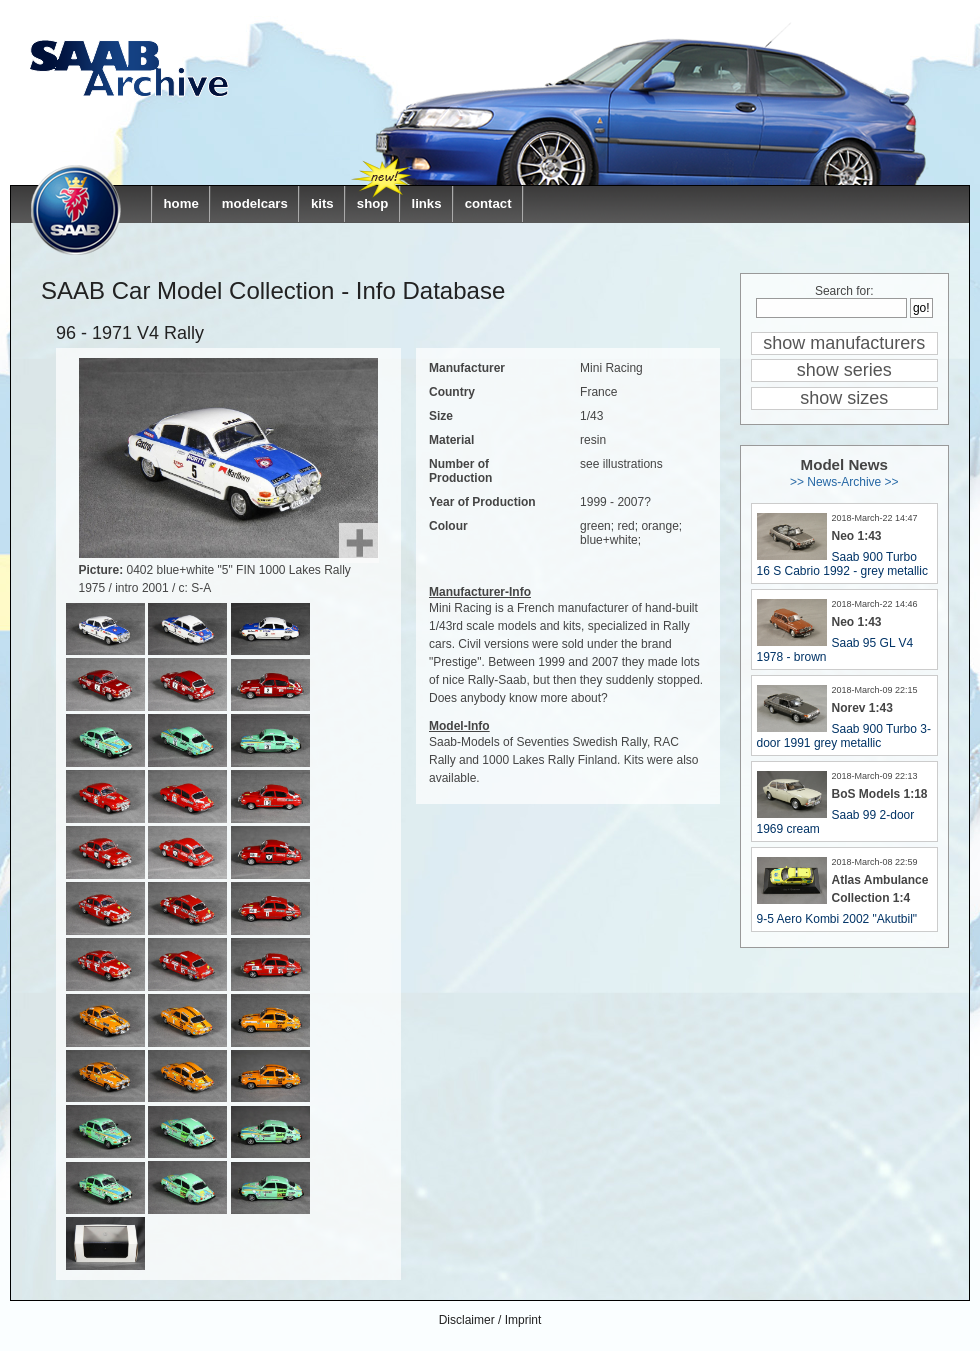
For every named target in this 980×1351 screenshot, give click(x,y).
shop (373, 203)
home (181, 203)
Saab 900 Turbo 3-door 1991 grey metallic (844, 736)
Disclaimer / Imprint (490, 1320)
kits (322, 203)
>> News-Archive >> (844, 482)
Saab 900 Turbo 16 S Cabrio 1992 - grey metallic (842, 564)
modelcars (255, 203)
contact (488, 203)
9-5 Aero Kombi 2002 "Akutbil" (837, 919)
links (426, 203)
